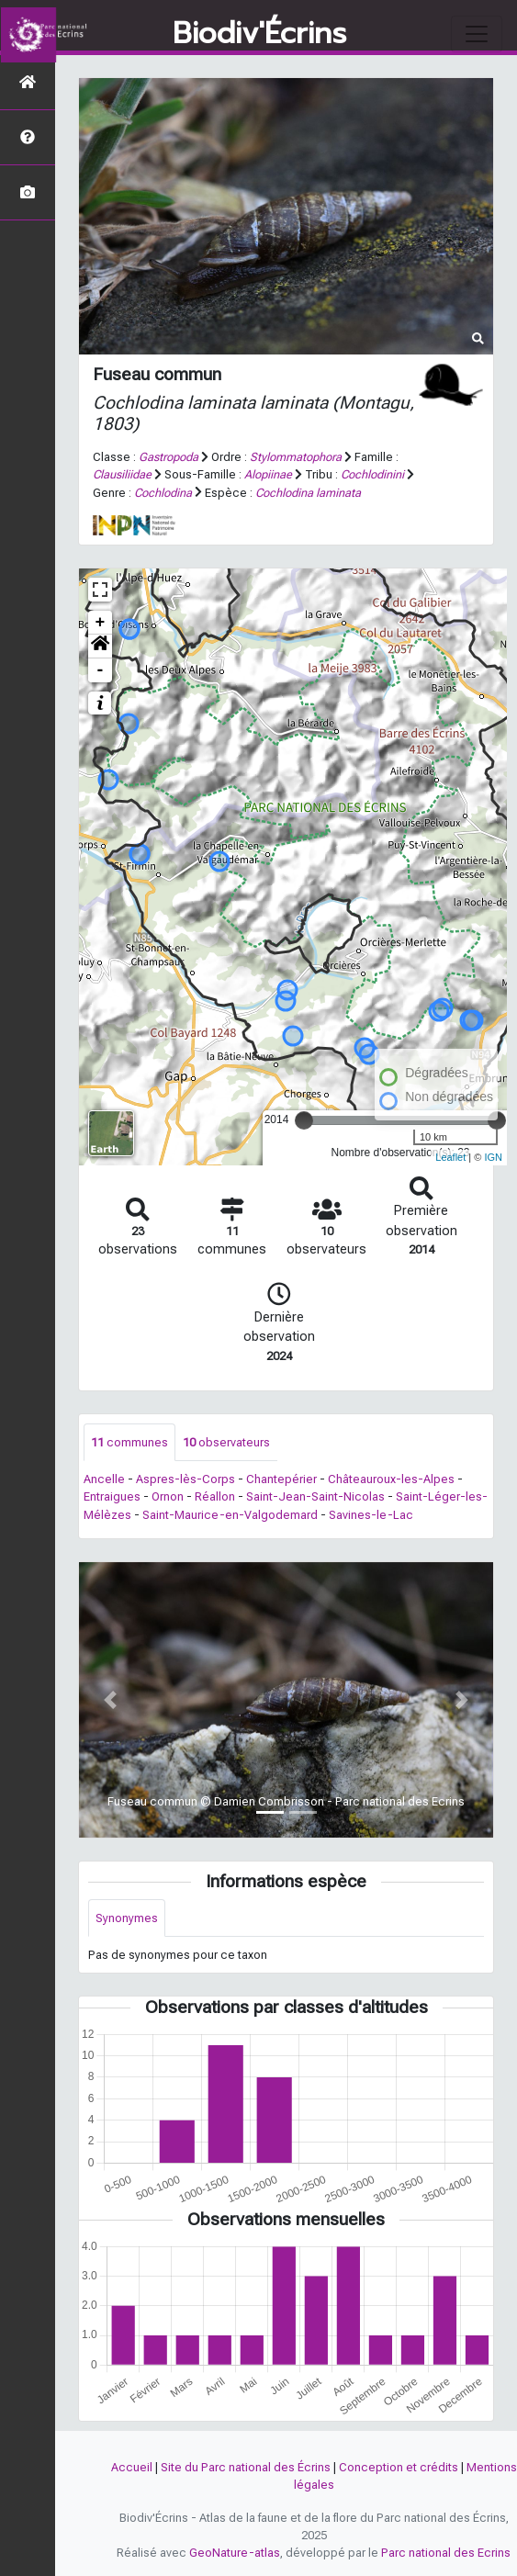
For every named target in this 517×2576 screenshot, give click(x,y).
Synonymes (127, 1918)
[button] (100, 646)
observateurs (226, 1442)
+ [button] (101, 623)
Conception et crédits (398, 2467)
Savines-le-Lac (371, 1515)
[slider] (304, 1120)
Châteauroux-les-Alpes (391, 1479)
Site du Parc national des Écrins (246, 2467)
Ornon (168, 1496)
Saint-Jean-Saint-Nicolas (315, 1496)
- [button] (101, 670)
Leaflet (450, 1157)
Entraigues (112, 1496)
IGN (493, 1157)
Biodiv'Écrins (259, 34)
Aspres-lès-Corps (185, 1479)
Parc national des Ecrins (446, 2552)
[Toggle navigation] (476, 34)
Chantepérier (281, 1479)
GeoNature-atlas (234, 2552)
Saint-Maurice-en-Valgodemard (230, 1515)
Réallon (215, 1496)
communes (129, 1442)
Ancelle (104, 1479)
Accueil (131, 2467)
